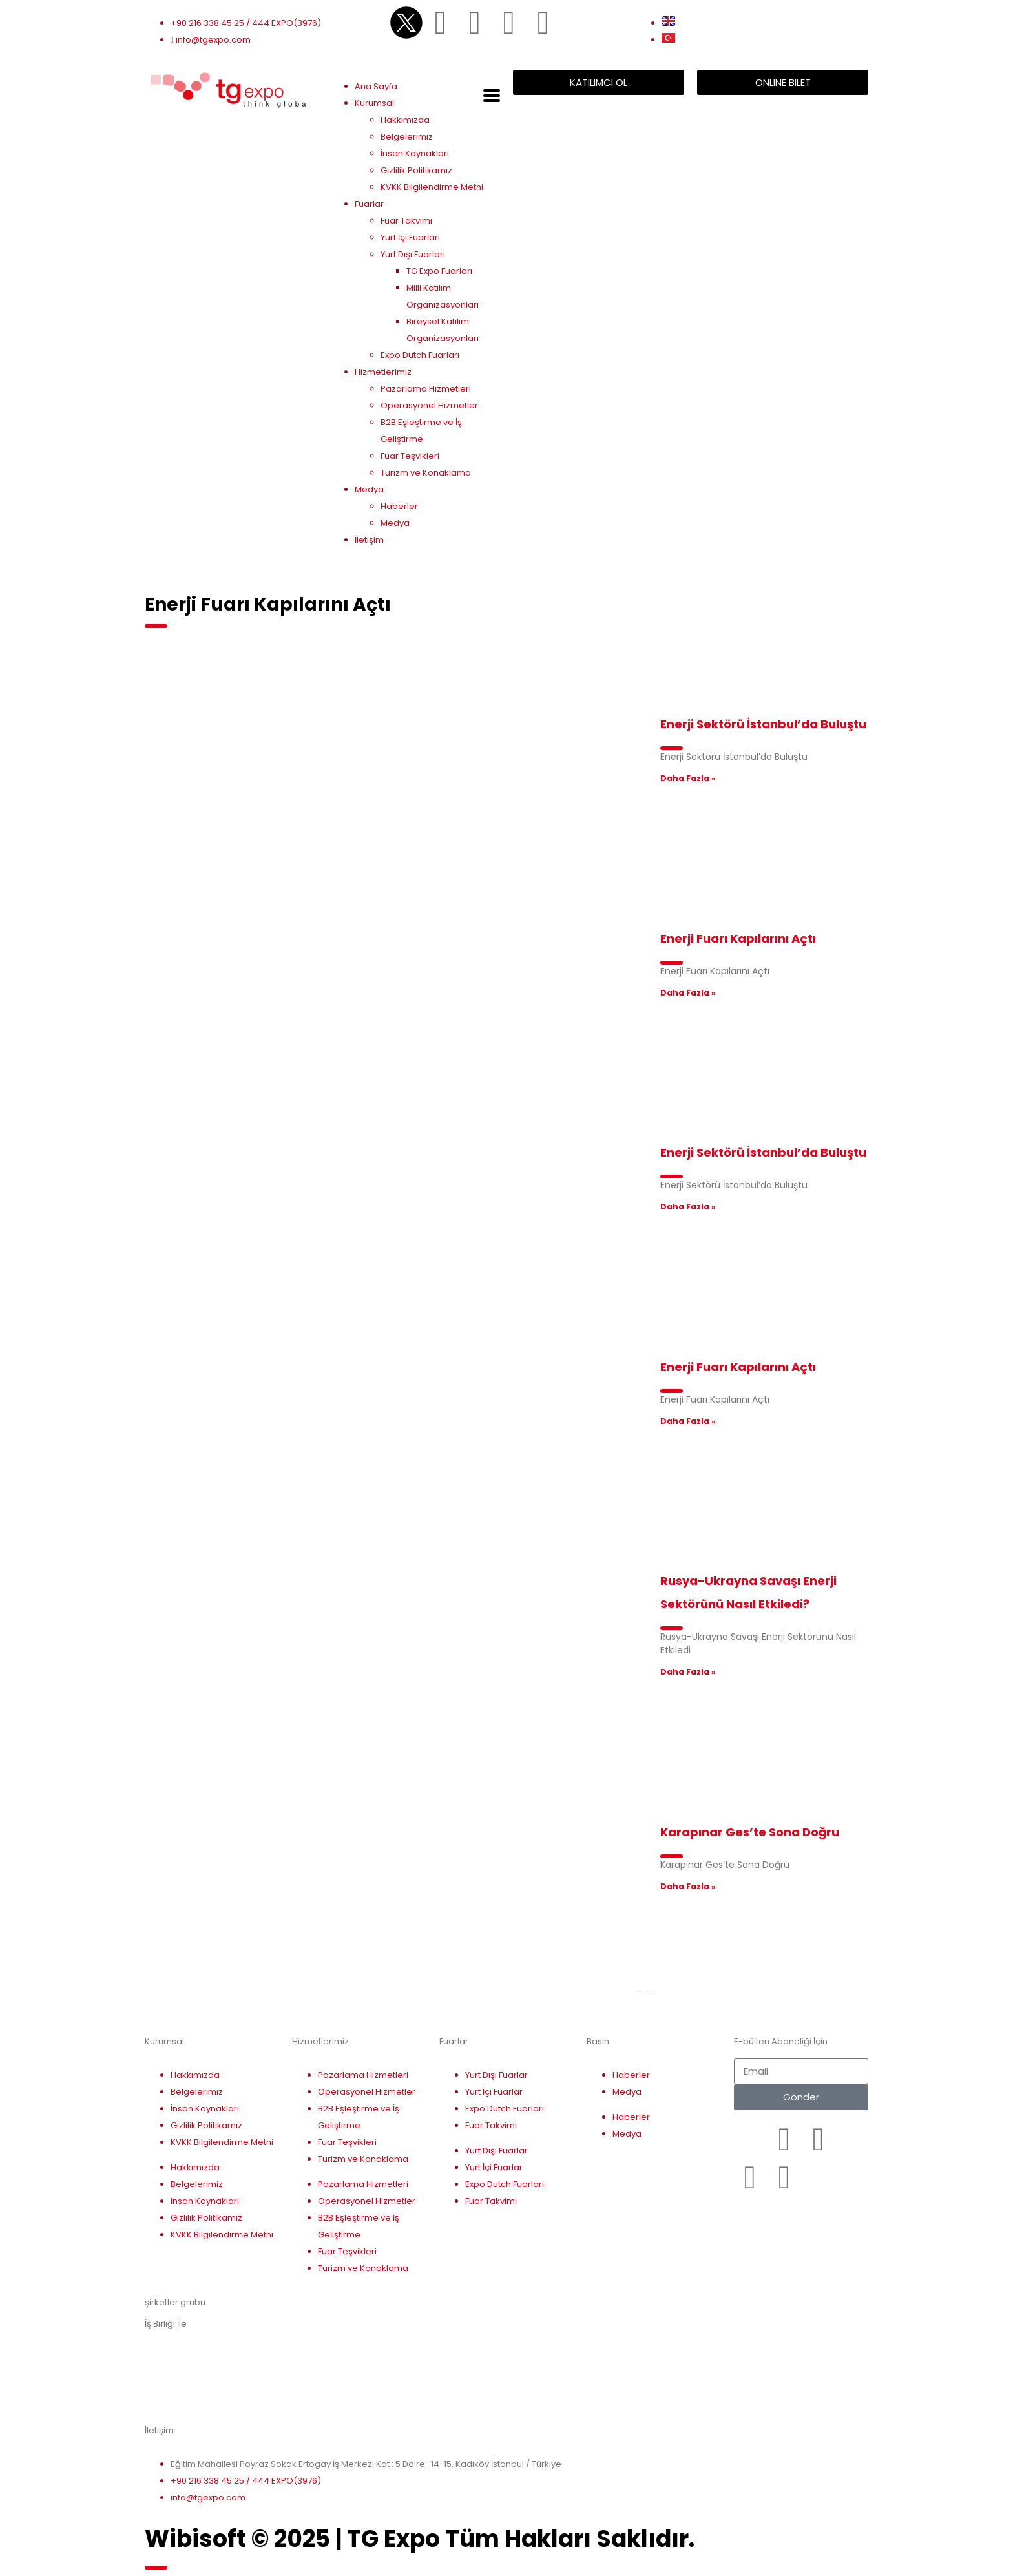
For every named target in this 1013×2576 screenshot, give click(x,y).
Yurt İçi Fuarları (410, 237)
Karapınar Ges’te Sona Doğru (749, 1832)
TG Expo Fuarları (439, 271)
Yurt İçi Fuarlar (494, 2092)
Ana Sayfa (376, 86)
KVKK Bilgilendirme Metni (432, 187)
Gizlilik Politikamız (416, 170)
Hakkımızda (405, 120)
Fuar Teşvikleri (410, 456)
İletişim (369, 540)
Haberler (399, 506)
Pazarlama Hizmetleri (426, 388)
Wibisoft (195, 2538)
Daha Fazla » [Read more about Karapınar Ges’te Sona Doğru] (688, 1886)
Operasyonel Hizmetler (429, 405)
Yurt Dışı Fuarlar (496, 2075)
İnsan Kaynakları (415, 153)
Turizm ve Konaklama (426, 472)
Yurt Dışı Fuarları (413, 254)
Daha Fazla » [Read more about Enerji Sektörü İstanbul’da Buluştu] (688, 778)
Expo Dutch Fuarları (420, 355)
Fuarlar (369, 204)
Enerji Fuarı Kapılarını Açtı (738, 938)
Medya (369, 489)
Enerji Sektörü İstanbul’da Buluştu (763, 724)
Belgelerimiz (407, 137)
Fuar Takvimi (406, 221)
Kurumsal (374, 103)
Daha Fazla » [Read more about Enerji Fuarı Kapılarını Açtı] (688, 992)
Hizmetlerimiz (383, 372)
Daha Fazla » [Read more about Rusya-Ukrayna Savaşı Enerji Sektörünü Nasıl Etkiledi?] (688, 1671)
